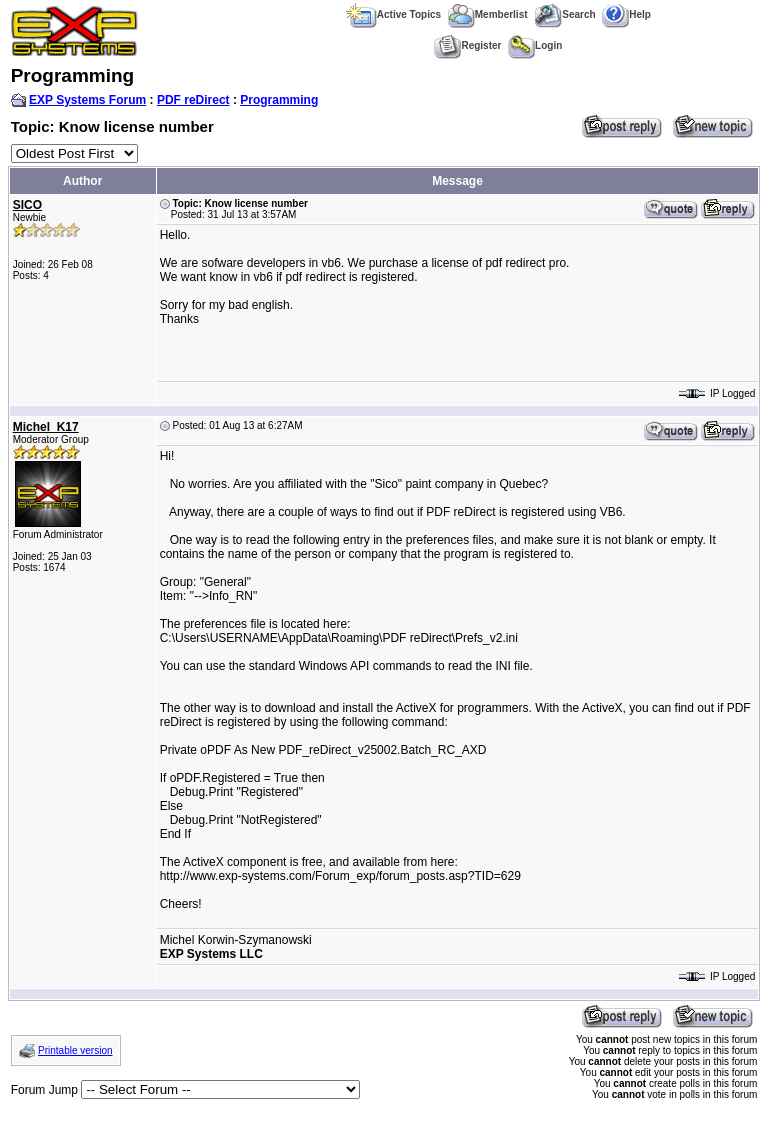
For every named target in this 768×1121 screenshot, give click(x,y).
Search (564, 14)
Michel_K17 (46, 427)
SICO (27, 205)
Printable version (75, 1050)
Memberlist (488, 14)
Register (467, 45)
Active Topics (393, 14)
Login (535, 45)
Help (626, 14)
